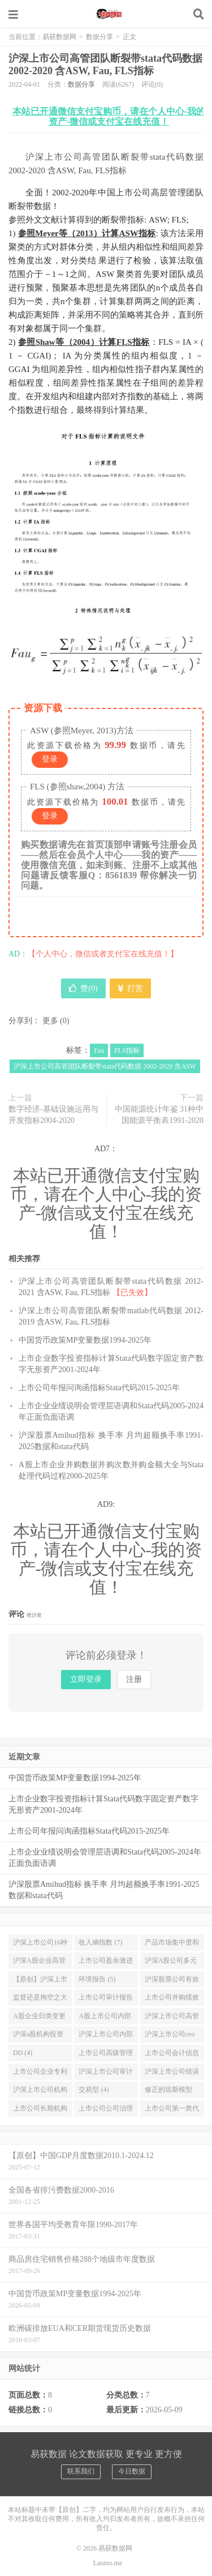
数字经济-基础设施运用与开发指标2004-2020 (53, 1115)
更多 (50, 1020)
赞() (83, 988)
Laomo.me (108, 2563)
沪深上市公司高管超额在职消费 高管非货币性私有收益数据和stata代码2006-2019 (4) (172, 2018)
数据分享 (99, 37)
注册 (134, 1679)
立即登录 (86, 1679)
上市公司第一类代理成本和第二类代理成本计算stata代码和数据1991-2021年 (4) (172, 2110)
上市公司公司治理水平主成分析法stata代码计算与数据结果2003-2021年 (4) (106, 2110)
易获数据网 (106, 14)
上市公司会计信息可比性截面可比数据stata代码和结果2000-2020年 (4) (172, 2055)
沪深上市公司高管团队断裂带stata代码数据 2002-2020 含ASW (105, 1066)
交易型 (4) (94, 2090)
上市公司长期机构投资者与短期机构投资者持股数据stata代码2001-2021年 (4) (40, 2110)
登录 (50, 759)
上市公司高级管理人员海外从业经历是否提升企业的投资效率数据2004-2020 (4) (106, 2055)
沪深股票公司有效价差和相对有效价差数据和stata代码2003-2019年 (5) (172, 1981)
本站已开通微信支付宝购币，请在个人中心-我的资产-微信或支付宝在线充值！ (108, 116)
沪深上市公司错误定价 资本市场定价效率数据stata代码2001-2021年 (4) (172, 2073)
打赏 (130, 988)
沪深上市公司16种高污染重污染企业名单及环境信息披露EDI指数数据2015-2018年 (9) (40, 1944)
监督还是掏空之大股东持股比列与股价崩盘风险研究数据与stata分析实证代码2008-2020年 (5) (40, 1999)
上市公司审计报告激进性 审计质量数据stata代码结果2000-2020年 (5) (106, 1999)
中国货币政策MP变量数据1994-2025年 (85, 1340)
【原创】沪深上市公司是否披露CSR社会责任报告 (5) (40, 1981)
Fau (99, 1050)
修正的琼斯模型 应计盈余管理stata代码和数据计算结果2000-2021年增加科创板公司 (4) (172, 2092)
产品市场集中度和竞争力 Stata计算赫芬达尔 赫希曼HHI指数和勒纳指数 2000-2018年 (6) (172, 1944)
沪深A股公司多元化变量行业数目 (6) (171, 1962)
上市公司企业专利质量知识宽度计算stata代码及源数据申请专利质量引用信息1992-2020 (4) (40, 2073)
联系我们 (80, 2471)
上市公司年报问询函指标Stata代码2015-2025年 (99, 1387)
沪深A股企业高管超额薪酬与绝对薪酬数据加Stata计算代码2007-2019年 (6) (40, 1962)
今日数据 (131, 2471)
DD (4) (22, 2053)
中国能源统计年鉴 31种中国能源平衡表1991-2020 (159, 1115)
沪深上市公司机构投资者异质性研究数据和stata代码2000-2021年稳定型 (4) (40, 2092)
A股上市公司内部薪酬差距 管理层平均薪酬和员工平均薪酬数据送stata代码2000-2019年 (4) (106, 2018)
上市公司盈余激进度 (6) (106, 1962)
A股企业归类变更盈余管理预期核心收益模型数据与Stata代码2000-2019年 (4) (40, 2018)
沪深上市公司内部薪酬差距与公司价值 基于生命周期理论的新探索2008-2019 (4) (106, 2036)
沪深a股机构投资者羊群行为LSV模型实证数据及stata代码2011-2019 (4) (40, 2036)
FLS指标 (127, 1050)
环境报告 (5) (97, 1979)
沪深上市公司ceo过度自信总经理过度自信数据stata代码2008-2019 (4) (172, 2036)
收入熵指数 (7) (100, 1942)
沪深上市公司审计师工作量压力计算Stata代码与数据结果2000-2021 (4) (106, 2073)
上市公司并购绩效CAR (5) (172, 1999)
